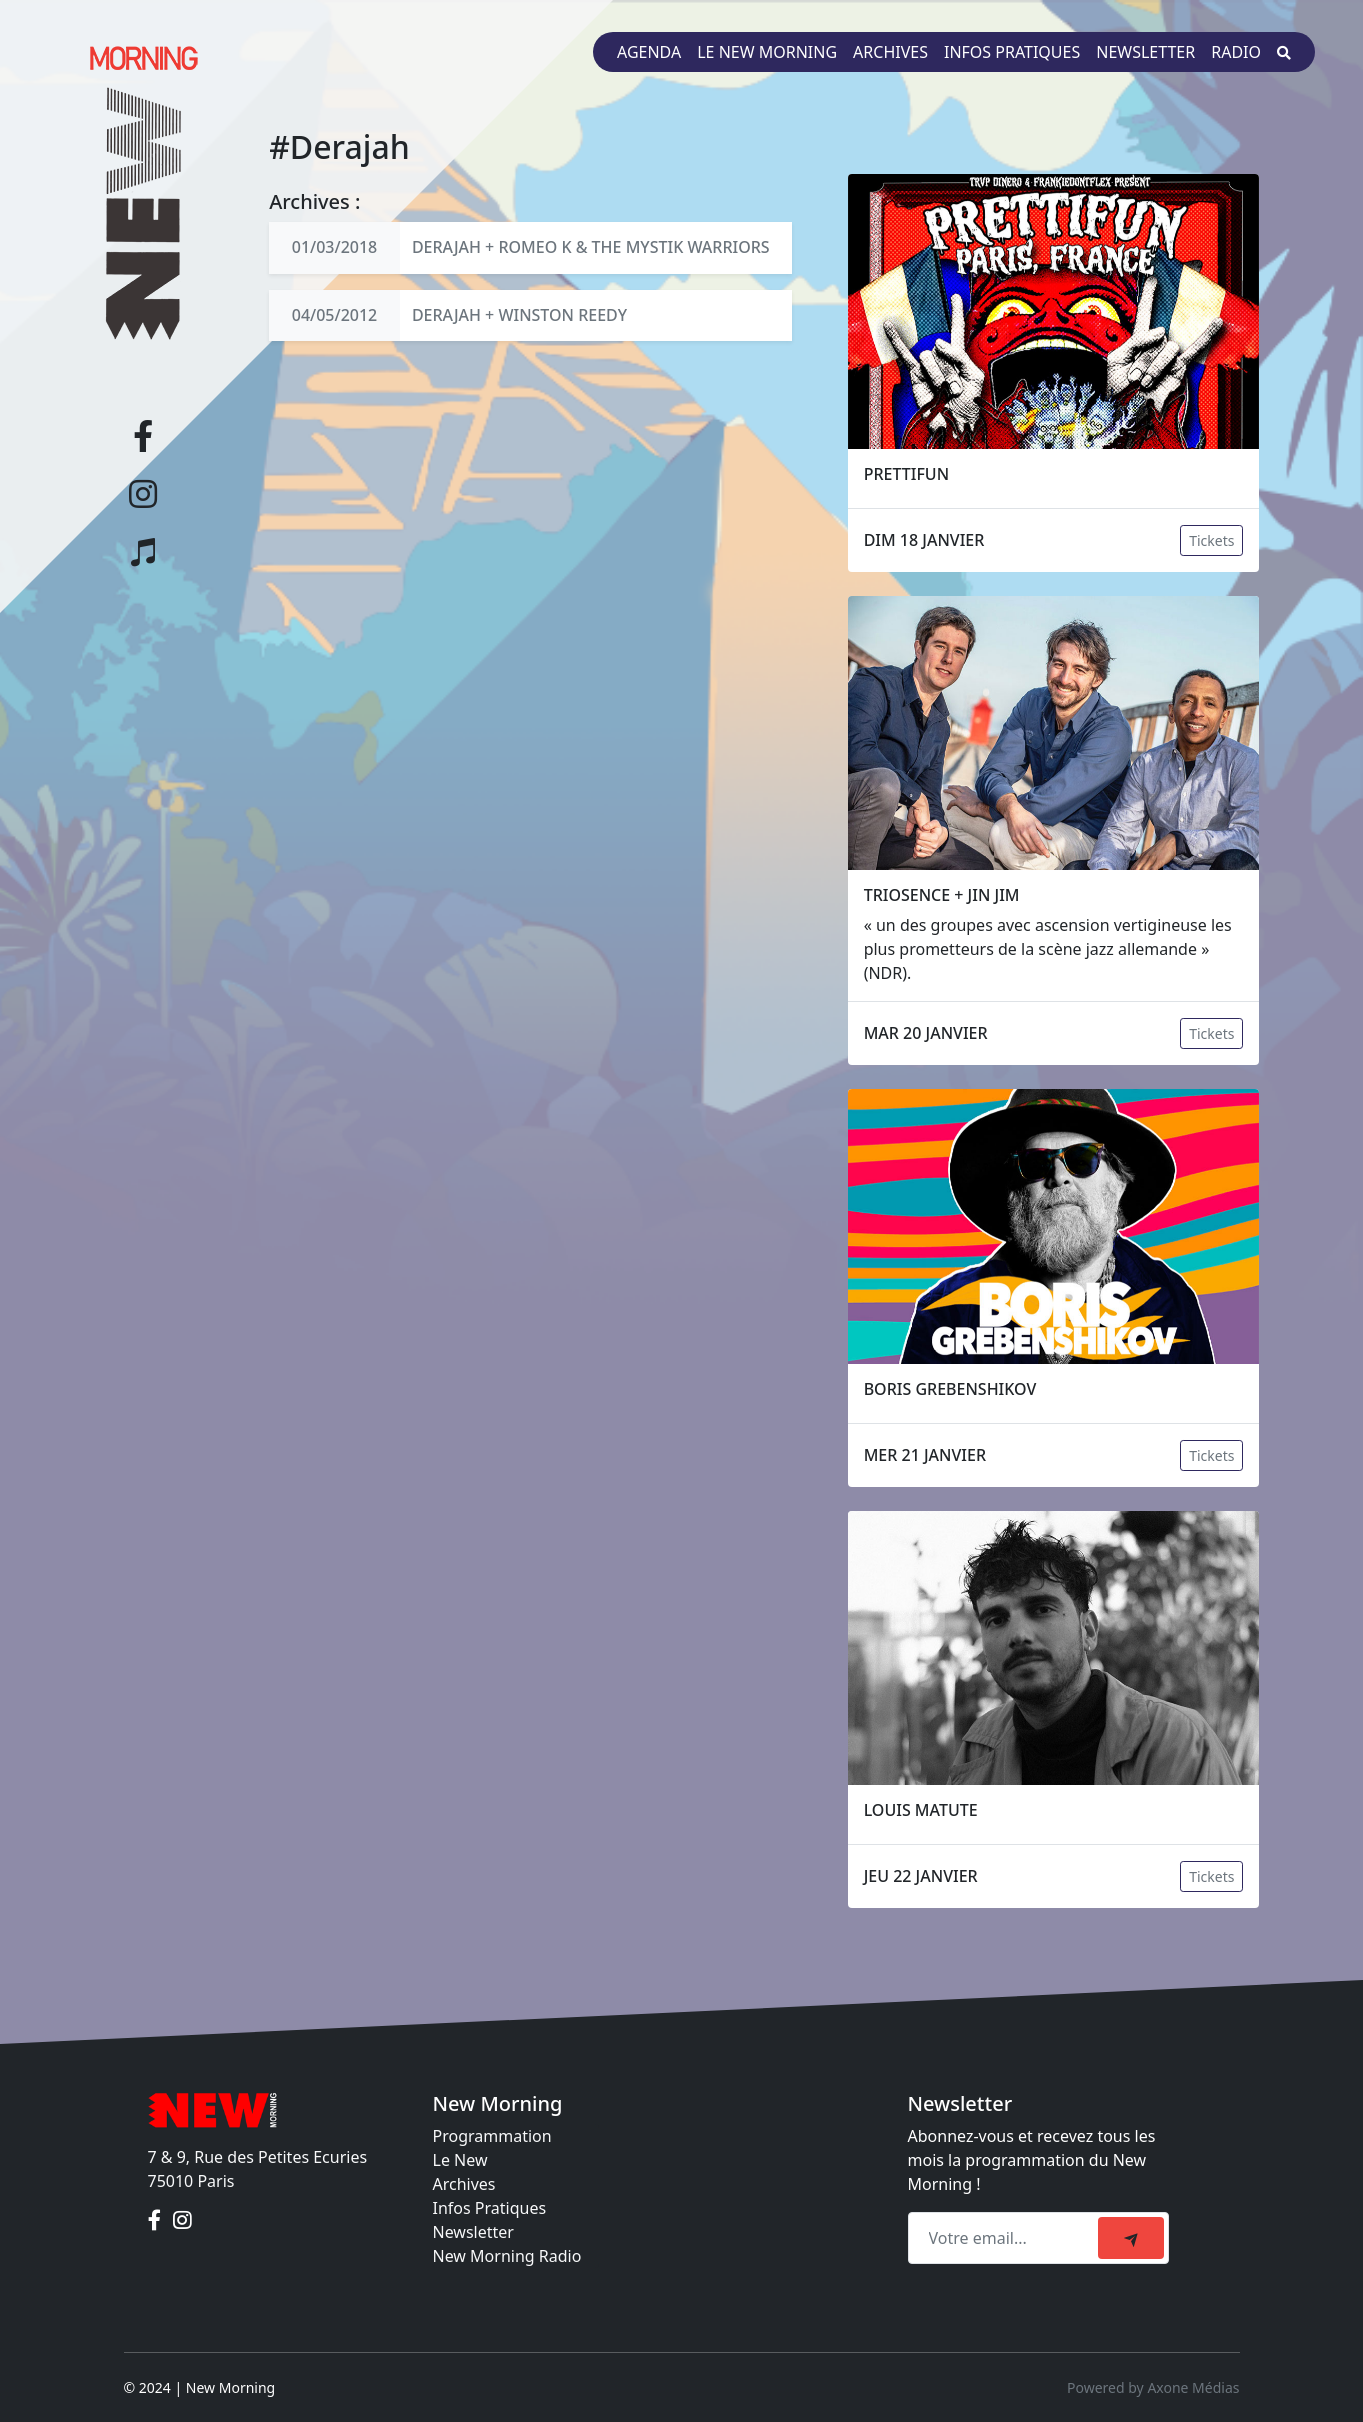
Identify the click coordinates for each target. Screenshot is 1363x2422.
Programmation (492, 2136)
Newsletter (1145, 52)
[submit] (1131, 2238)
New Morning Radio (507, 2256)
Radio (1236, 52)
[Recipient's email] (1006, 2238)
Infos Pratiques (490, 2208)
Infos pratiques (1012, 52)
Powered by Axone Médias (1153, 2387)
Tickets (1211, 540)
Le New (460, 2160)
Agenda (649, 52)
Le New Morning (767, 52)
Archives (890, 52)
